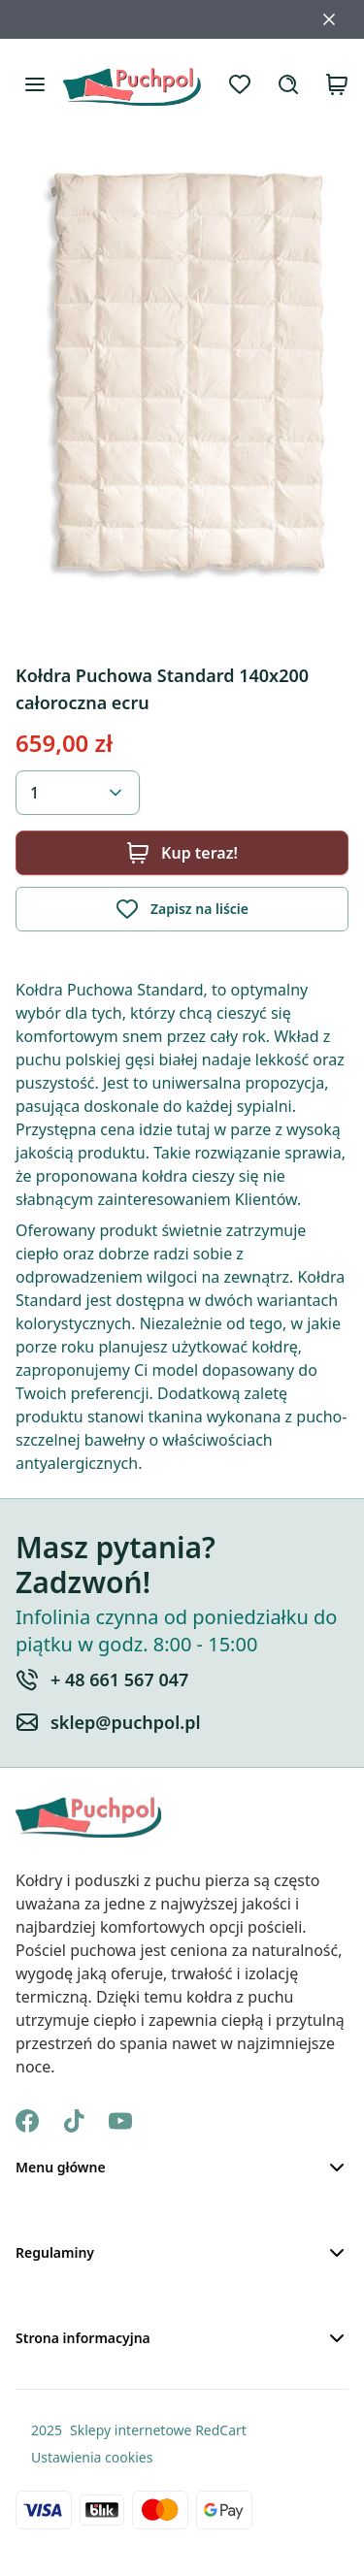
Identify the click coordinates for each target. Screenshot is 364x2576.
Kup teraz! (182, 852)
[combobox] (78, 792)
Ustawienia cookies (91, 2457)
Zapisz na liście (182, 909)
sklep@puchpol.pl (125, 1722)
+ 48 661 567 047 (119, 1679)
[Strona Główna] (131, 84)
